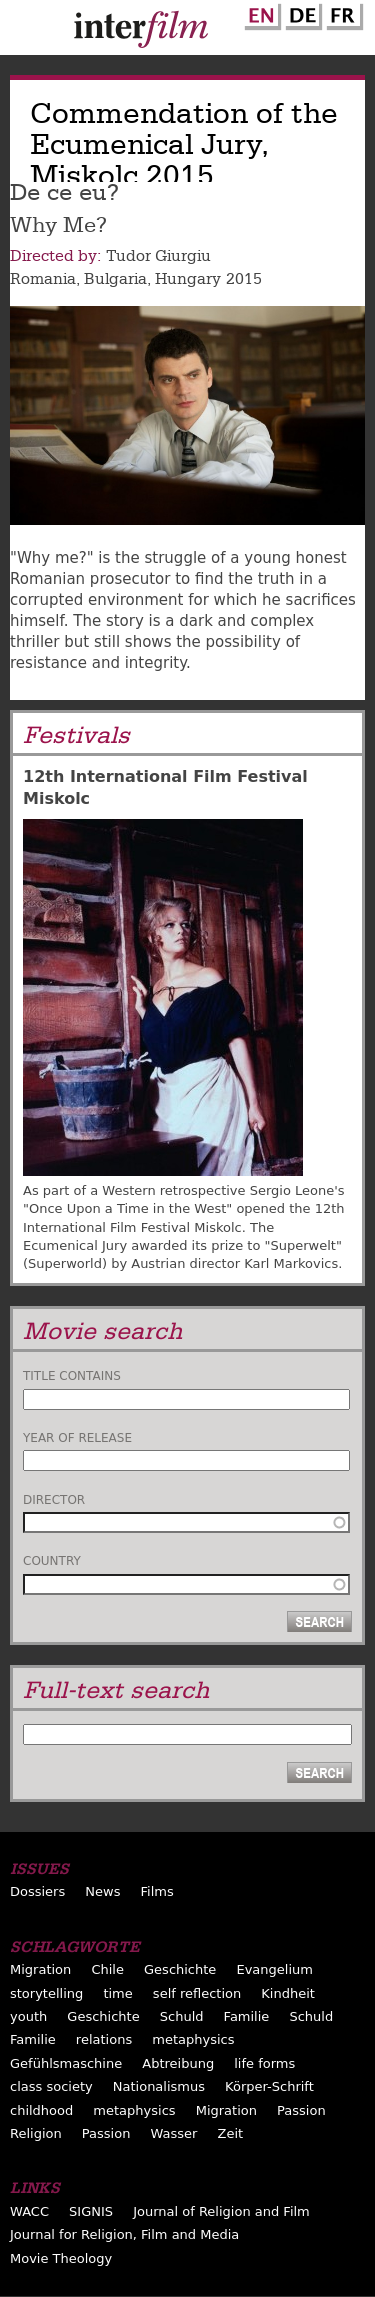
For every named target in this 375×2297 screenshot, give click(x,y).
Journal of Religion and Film (221, 2211)
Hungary (188, 279)
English (260, 13)
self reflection (197, 1993)
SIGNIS (91, 2211)
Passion (301, 2110)
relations (104, 2039)
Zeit (230, 2133)
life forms (264, 2063)
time (117, 1993)
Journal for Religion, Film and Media (124, 2234)
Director (54, 1500)
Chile (107, 1969)
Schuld (182, 2016)
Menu (25, 32)
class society (51, 2086)
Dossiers (37, 1891)
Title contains (72, 1376)
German (301, 13)
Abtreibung (178, 2063)
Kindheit (288, 1993)
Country (52, 1561)
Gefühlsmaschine (66, 2063)
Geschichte (180, 1969)
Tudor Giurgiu (158, 256)
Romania (43, 279)
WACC (29, 2211)
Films (157, 1891)
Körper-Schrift (269, 2086)
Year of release (77, 1438)
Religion (36, 2133)
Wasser (174, 2133)
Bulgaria (115, 279)
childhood (41, 2110)
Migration (40, 1969)
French (342, 13)
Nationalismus (159, 2086)
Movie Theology (61, 2258)
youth (28, 2016)
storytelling (46, 1993)
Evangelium (274, 1969)
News (102, 1891)
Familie (247, 2016)
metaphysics (193, 2039)
